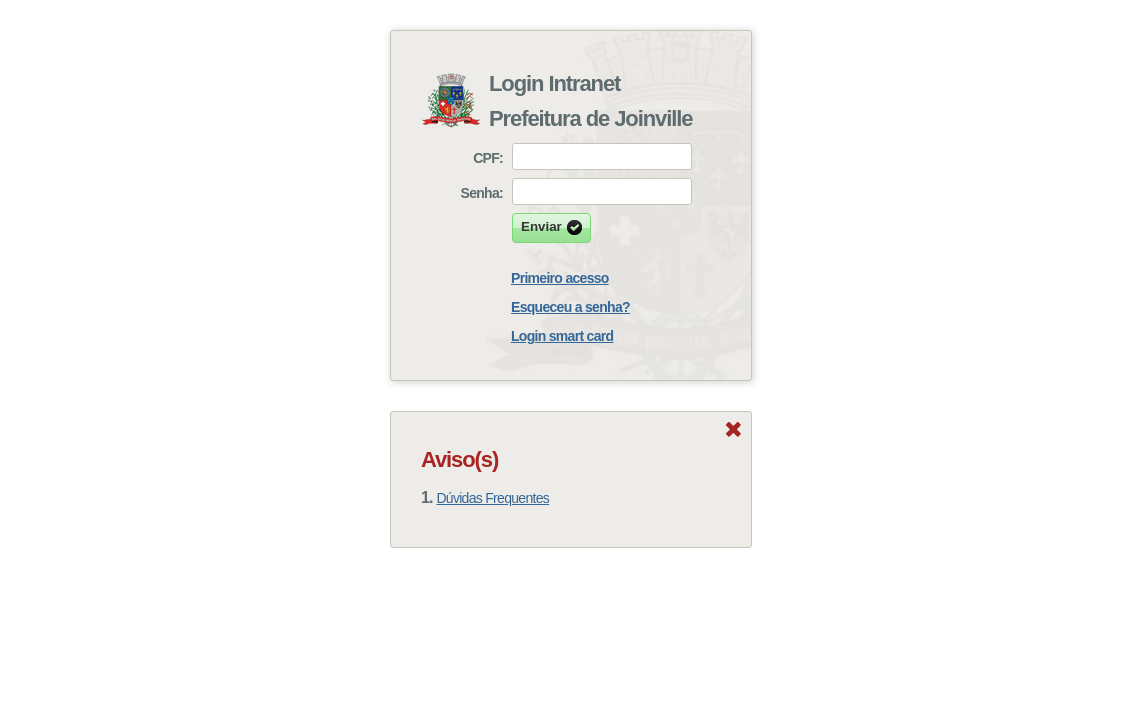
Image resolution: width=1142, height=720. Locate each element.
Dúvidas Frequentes (492, 498)
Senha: (482, 193)
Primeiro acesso (560, 278)
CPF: (488, 158)
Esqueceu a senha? (570, 307)
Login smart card (562, 336)
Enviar (551, 227)
